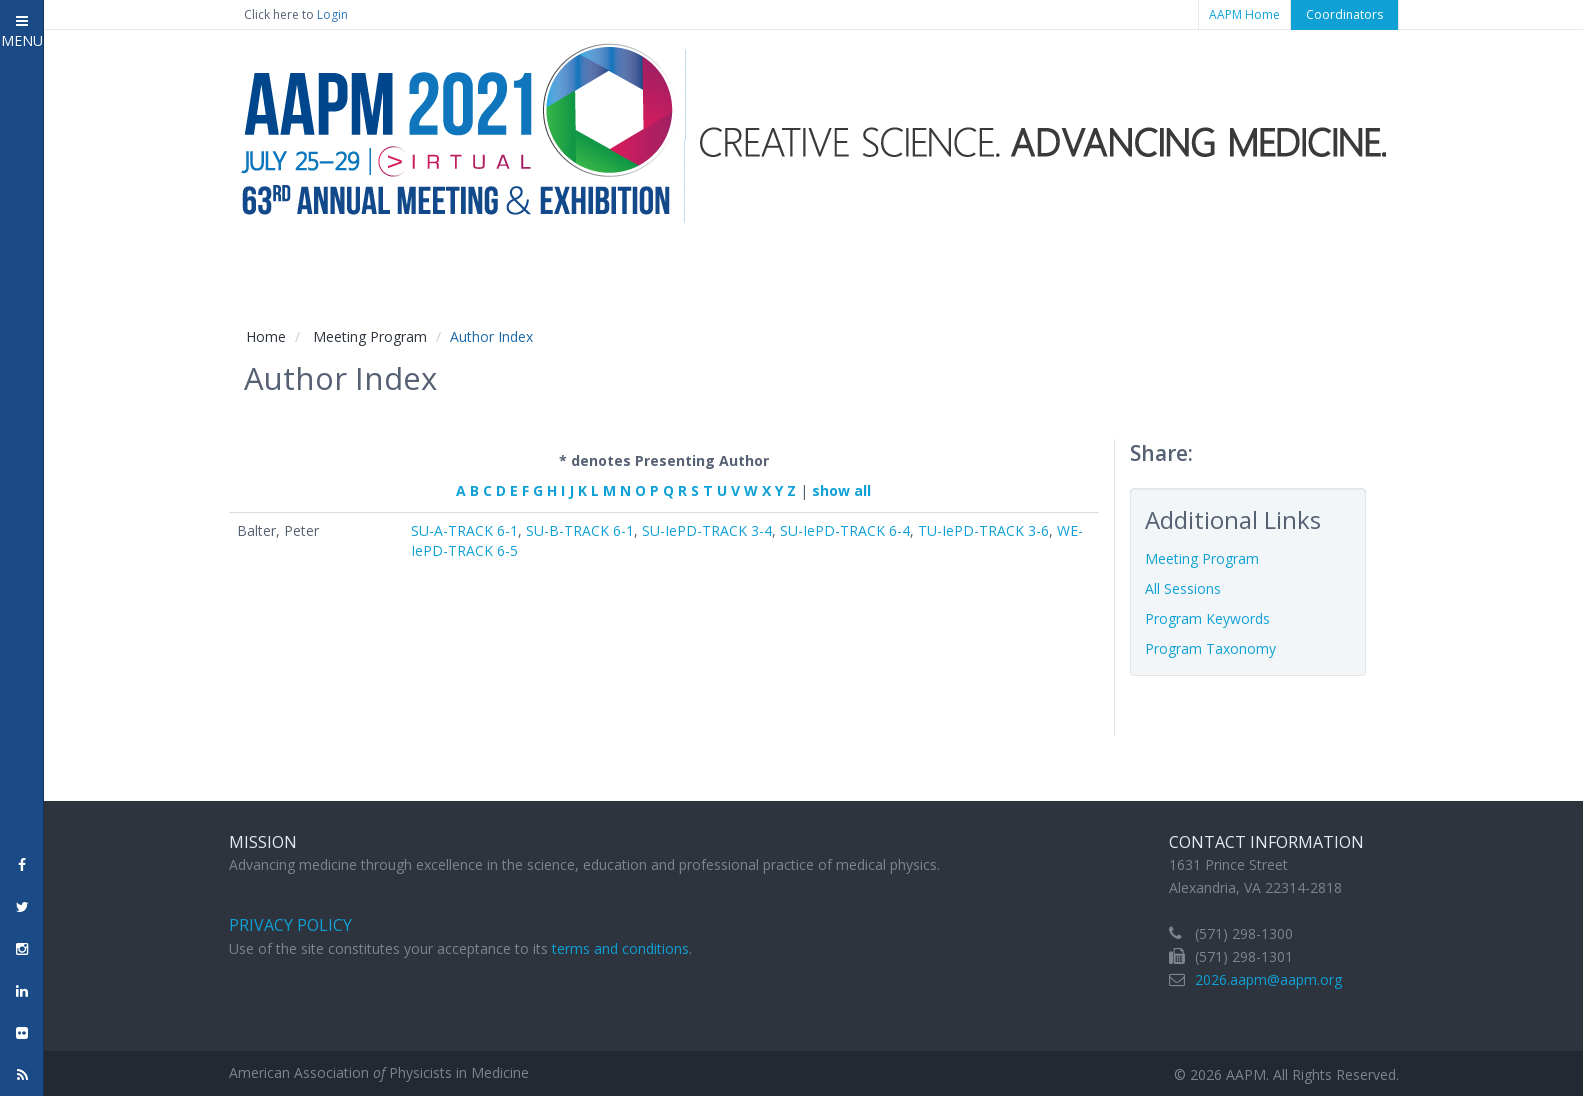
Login (332, 14)
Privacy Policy (290, 925)
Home (266, 336)
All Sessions (1183, 588)
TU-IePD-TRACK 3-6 (983, 530)
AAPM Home (1244, 14)
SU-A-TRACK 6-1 (464, 530)
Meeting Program (370, 336)
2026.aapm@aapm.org (1268, 979)
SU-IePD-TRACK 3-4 (707, 530)
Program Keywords (1207, 618)
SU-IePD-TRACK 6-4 (845, 530)
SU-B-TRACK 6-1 (580, 530)
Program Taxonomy (1210, 648)
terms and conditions (620, 948)
